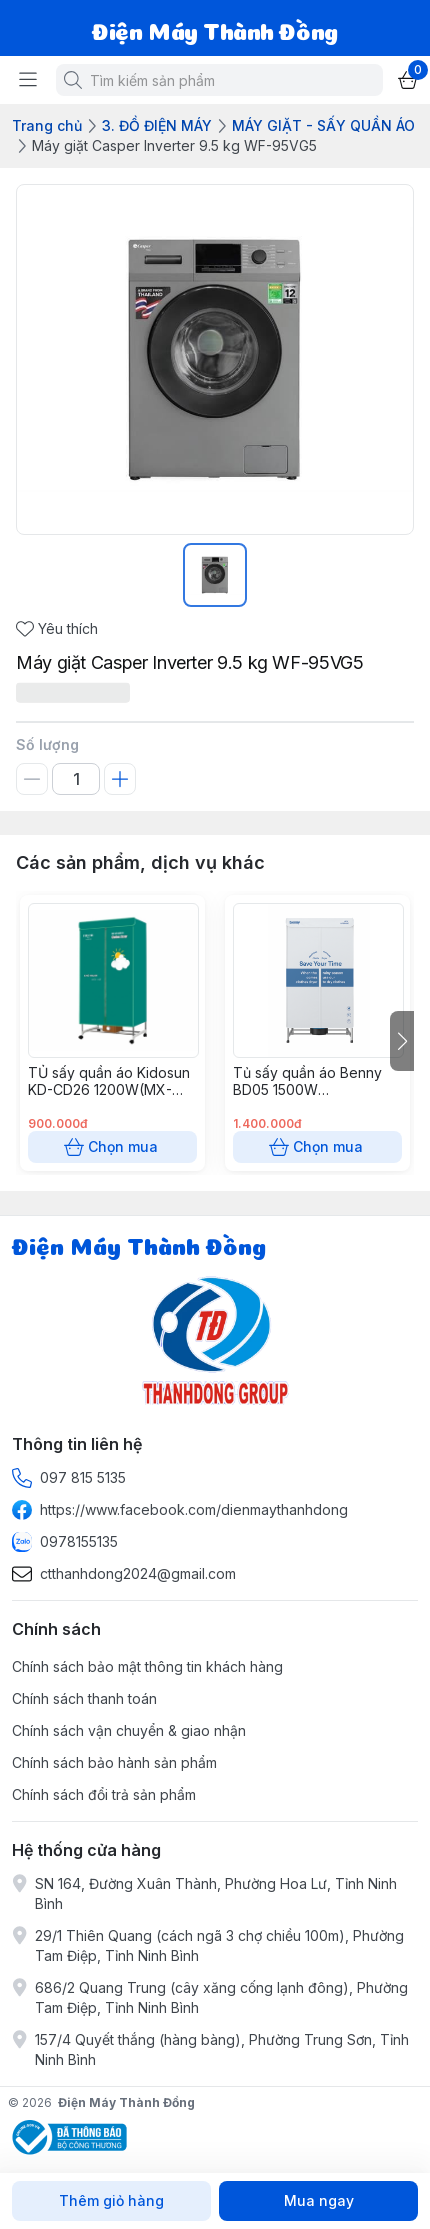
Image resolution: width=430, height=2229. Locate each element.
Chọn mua (112, 1147)
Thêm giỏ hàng (111, 2201)
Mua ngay (318, 2201)
